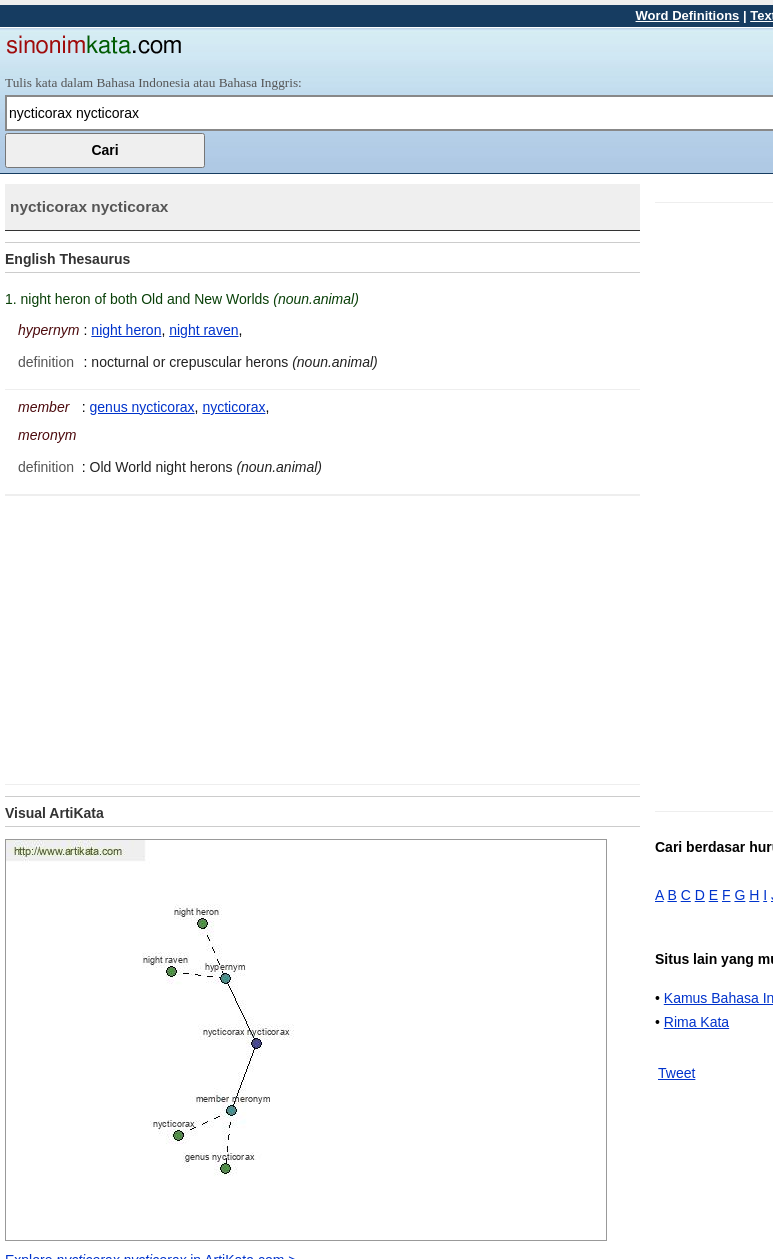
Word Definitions (688, 15)
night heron (126, 330)
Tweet (676, 1073)
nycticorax (233, 407)
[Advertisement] (173, 636)
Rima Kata (696, 1022)
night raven (203, 330)
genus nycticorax (142, 407)
